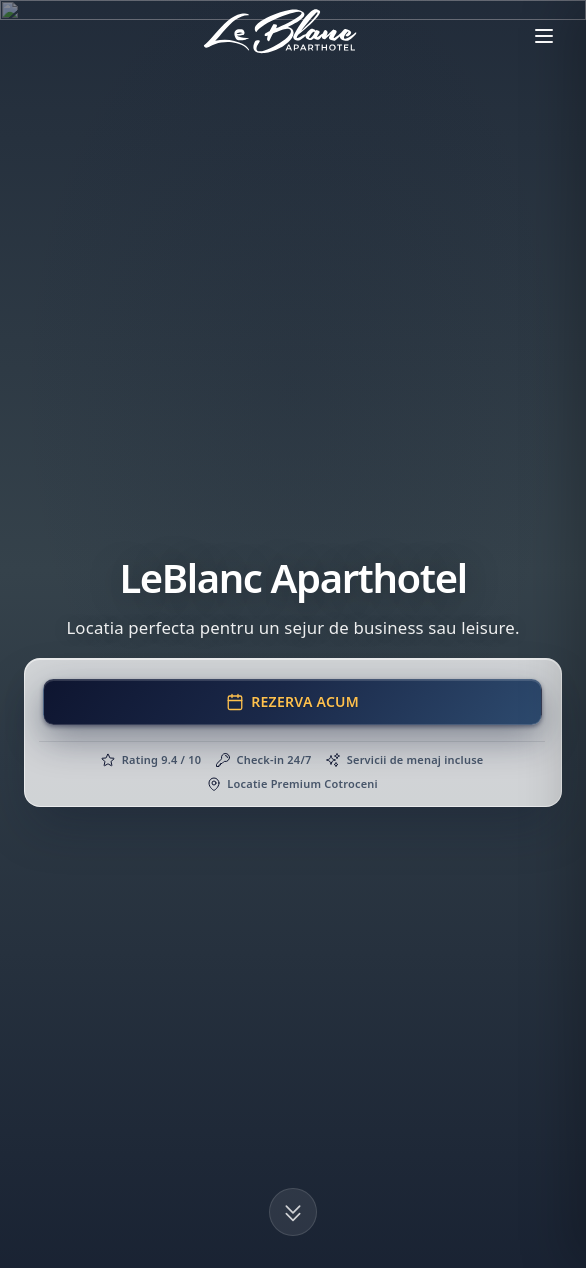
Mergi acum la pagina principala (293, 596)
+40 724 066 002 (110, 1063)
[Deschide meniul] (544, 36)
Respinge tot (301, 1228)
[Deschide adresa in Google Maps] (212, 1021)
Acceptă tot (478, 1228)
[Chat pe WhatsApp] (546, 634)
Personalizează (109, 1228)
